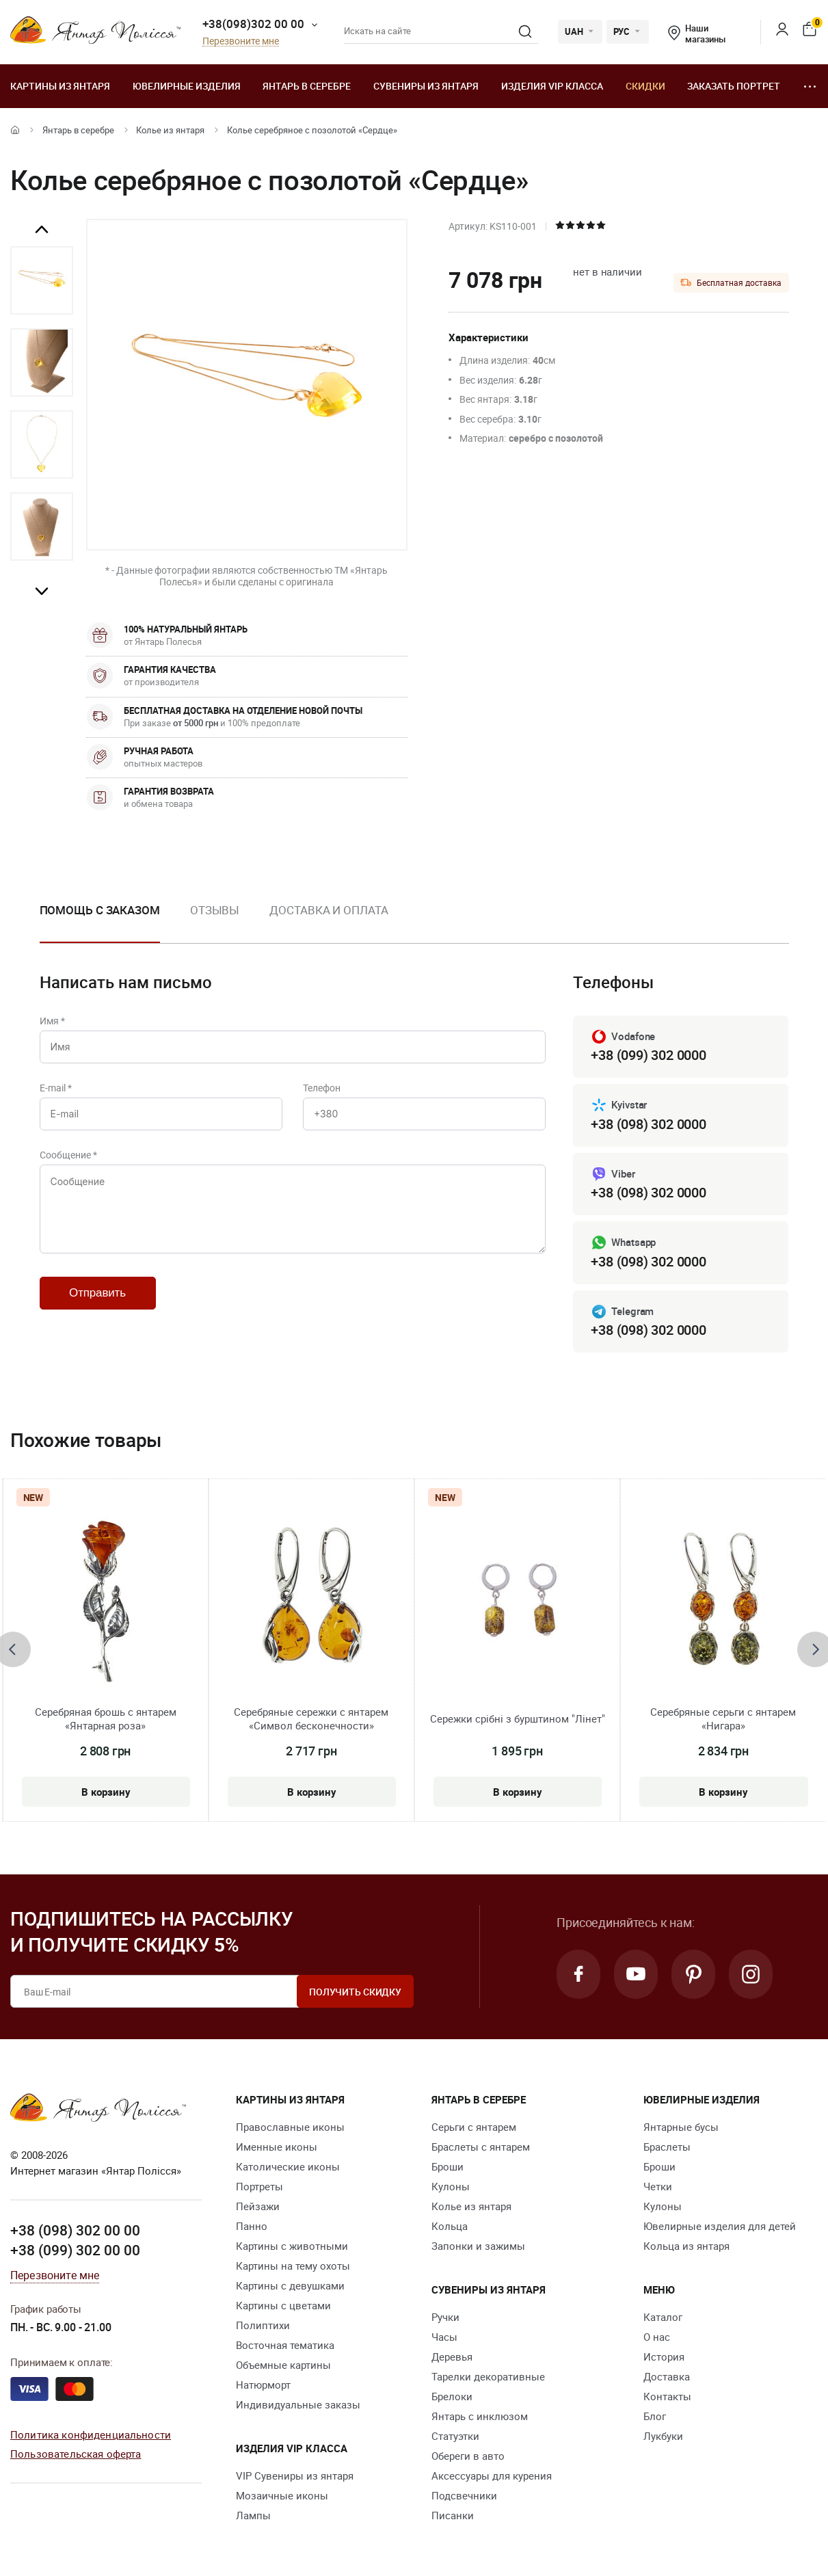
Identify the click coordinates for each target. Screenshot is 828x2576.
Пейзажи (258, 2206)
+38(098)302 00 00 (253, 23)
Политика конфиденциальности (90, 2434)
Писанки (452, 2515)
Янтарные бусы (681, 2127)
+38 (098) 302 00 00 (75, 2230)
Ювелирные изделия (187, 85)
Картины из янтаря (60, 85)
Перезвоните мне (240, 41)
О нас (656, 2336)
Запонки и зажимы (478, 2246)
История (663, 2356)
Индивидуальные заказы (298, 2404)
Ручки (445, 2317)
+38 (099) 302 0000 (648, 1055)
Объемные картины (283, 2365)
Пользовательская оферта (75, 2453)
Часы (444, 2336)
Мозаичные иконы (282, 2495)
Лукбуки (663, 2436)
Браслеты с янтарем (480, 2146)
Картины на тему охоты (293, 2265)
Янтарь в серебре (307, 85)
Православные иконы (290, 2127)
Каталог (662, 2317)
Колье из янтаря (170, 129)
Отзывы (214, 910)
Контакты (667, 2396)
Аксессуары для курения (491, 2475)
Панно (251, 2226)
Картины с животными (292, 2246)
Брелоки (451, 2396)
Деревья (451, 2356)
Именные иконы (276, 2146)
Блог (654, 2416)
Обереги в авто (468, 2455)
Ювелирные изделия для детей (719, 2226)
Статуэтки (455, 2436)
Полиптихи (263, 2325)
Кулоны (450, 2186)
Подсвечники (464, 2495)
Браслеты (667, 2146)
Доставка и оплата (328, 910)
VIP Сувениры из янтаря (294, 2475)
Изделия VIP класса (552, 85)
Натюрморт (263, 2384)
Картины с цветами (283, 2305)
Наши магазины (696, 33)
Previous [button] (41, 229)
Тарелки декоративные (488, 2376)
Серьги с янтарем (473, 2127)
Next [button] (41, 590)
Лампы (253, 2515)
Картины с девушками (290, 2285)
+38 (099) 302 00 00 (75, 2249)
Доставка (666, 2376)
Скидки (645, 85)
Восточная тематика (285, 2345)
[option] (41, 280)
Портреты (259, 2186)
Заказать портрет (733, 85)
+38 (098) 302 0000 (648, 1124)
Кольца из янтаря (686, 2246)
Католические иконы (288, 2166)
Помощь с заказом (100, 910)
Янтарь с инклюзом (479, 2416)
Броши (447, 2166)
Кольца (449, 2226)
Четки (657, 2186)
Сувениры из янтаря (426, 85)
